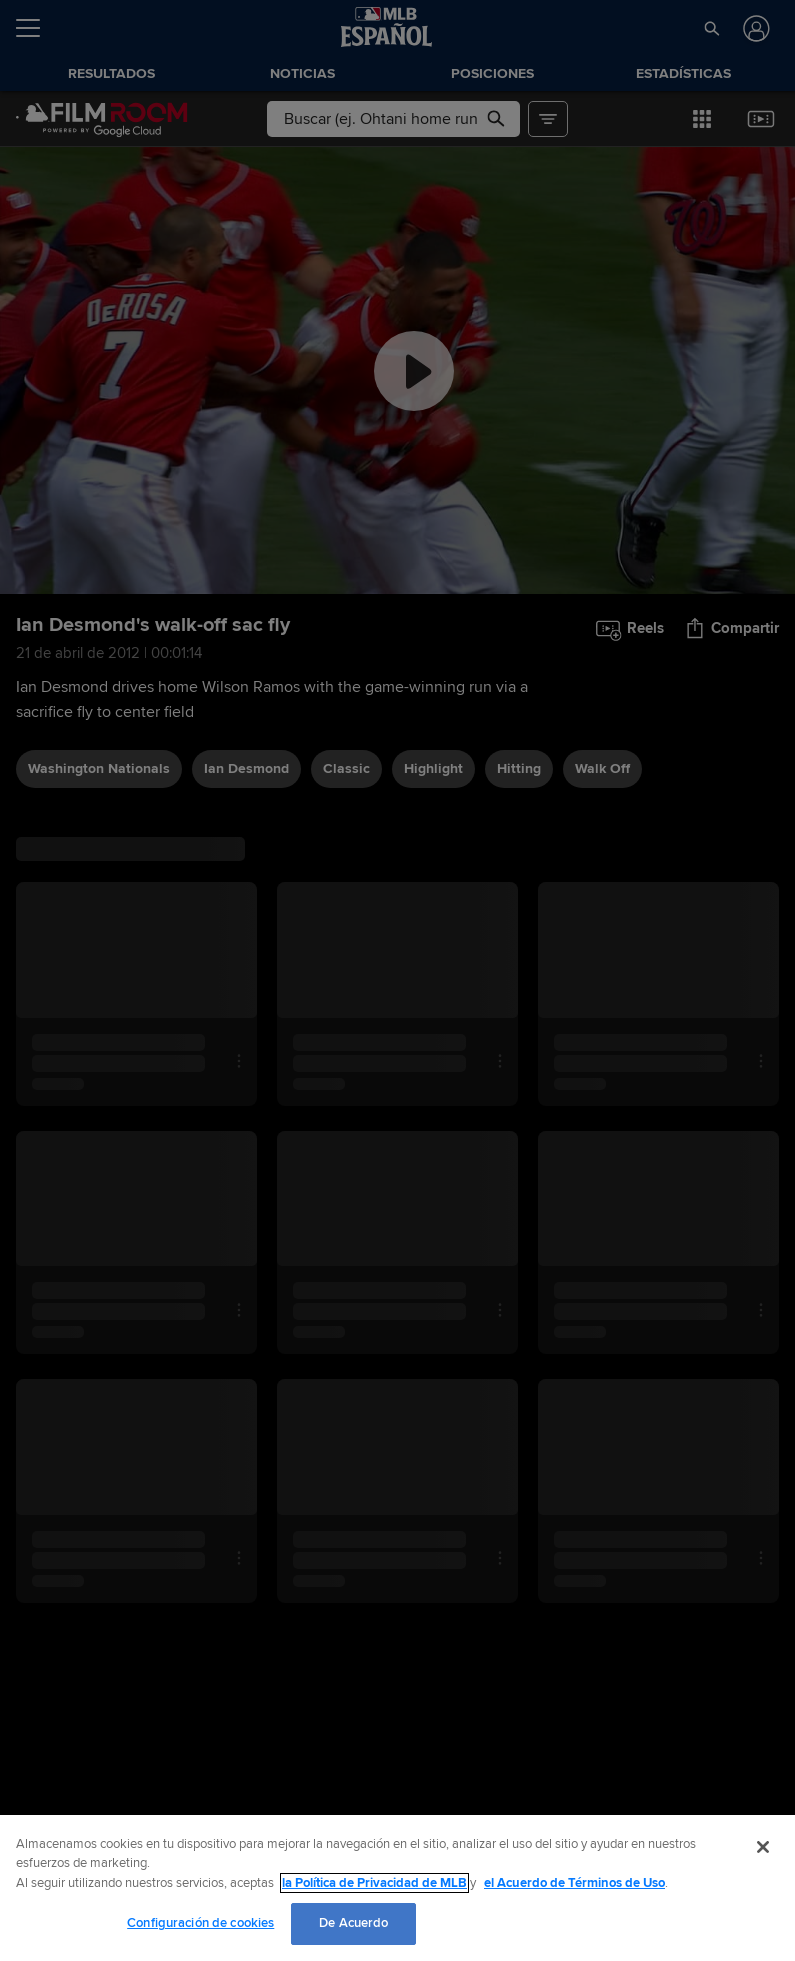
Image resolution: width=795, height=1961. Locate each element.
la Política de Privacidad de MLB (374, 1883)
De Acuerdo (353, 1923)
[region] (397, 1888)
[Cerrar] (763, 1847)
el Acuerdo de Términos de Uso (574, 1883)
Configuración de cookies (200, 1923)
